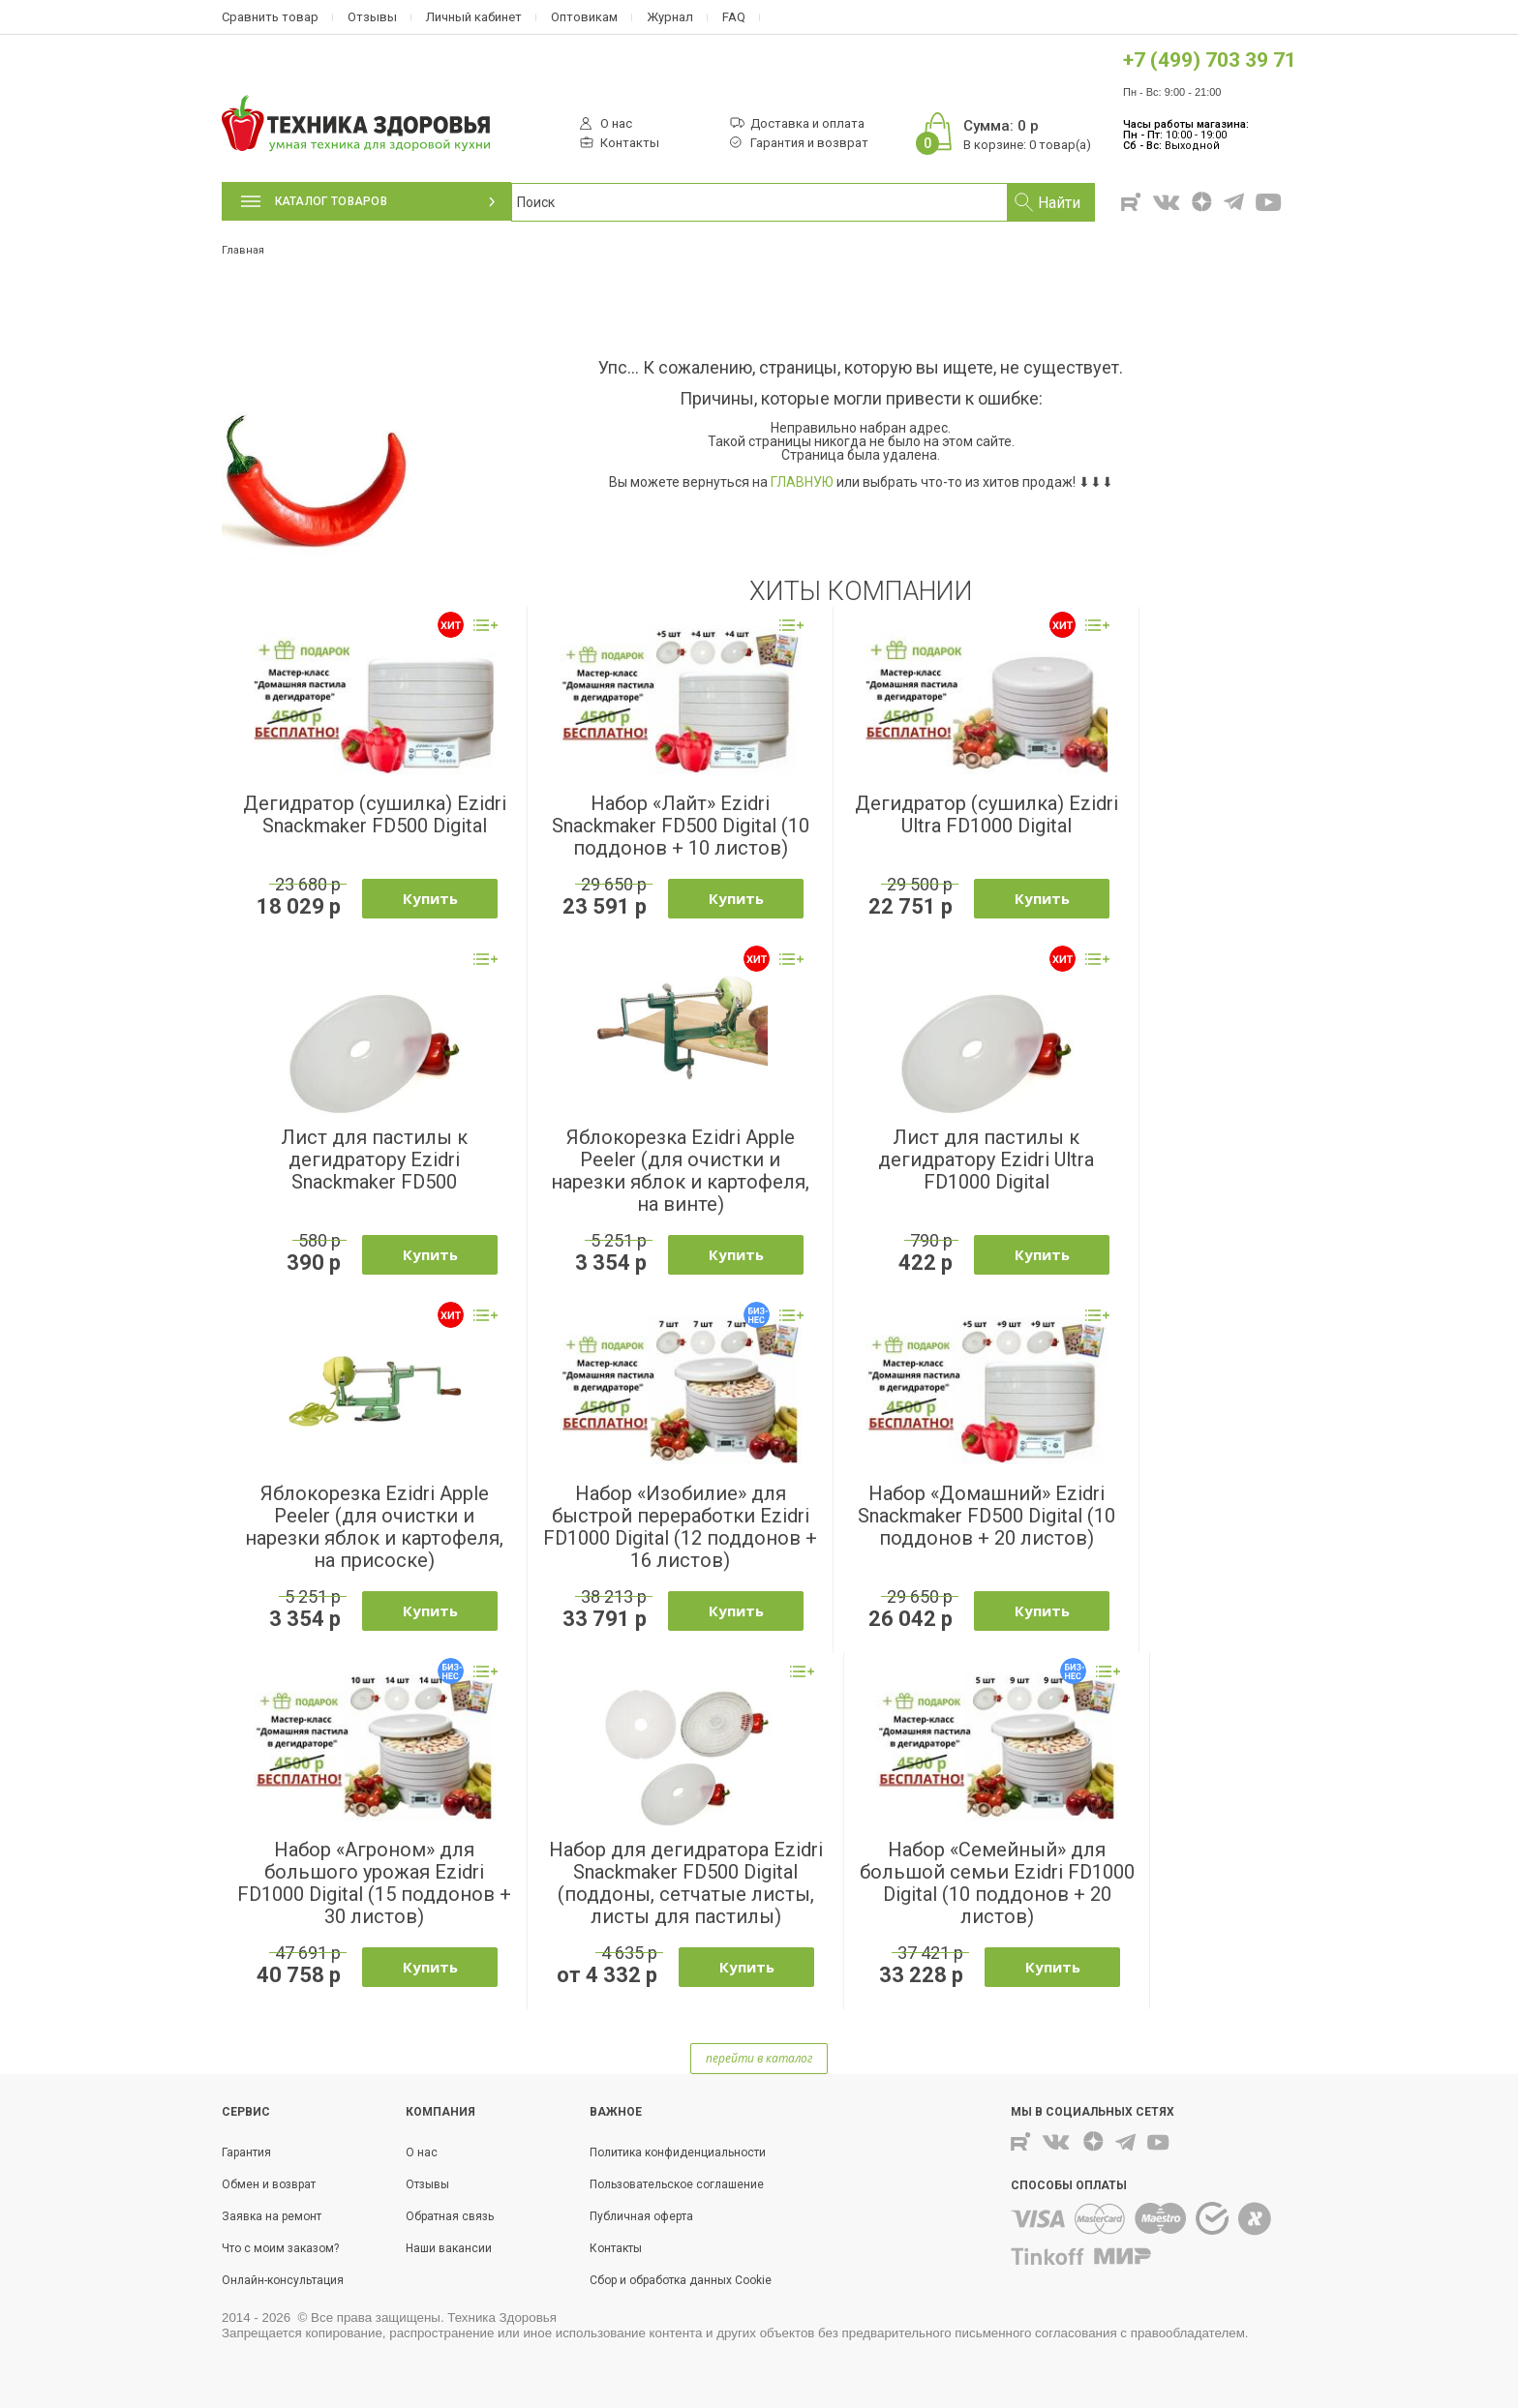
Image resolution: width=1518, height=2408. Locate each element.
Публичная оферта (641, 2216)
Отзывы (372, 17)
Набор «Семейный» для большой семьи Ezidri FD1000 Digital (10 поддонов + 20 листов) (997, 1883)
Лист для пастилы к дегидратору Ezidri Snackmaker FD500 (374, 1159)
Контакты (629, 143)
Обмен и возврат (269, 2184)
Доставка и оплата (807, 124)
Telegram (1234, 202)
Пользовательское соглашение (677, 2184)
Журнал (670, 17)
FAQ (733, 17)
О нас (616, 124)
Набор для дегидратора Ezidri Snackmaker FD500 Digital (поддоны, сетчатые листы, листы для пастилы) (686, 1883)
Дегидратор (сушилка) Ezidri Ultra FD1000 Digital (986, 814)
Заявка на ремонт (271, 2216)
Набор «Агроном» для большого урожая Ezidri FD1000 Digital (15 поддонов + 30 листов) (374, 1883)
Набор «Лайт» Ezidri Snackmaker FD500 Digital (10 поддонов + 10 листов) (680, 825)
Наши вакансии (449, 2248)
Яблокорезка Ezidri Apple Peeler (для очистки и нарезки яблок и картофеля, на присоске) (374, 1527)
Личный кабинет (474, 17)
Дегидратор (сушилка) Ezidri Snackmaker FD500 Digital (374, 814)
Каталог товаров (314, 201)
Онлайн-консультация (283, 2280)
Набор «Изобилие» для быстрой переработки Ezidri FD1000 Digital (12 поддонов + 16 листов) (680, 1527)
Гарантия (246, 2152)
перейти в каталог (759, 2058)
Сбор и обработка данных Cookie (681, 2280)
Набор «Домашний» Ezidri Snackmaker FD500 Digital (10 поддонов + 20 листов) (986, 1516)
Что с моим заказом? (280, 2248)
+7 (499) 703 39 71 (1209, 60)
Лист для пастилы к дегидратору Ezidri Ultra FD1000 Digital (986, 1159)
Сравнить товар (270, 17)
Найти (1059, 203)
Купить (430, 898)
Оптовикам (584, 17)
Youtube (1271, 202)
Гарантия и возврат (809, 143)
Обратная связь (450, 2216)
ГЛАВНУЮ (802, 482)
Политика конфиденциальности (678, 2152)
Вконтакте (1166, 203)
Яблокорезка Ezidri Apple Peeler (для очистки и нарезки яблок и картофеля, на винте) (680, 1171)
